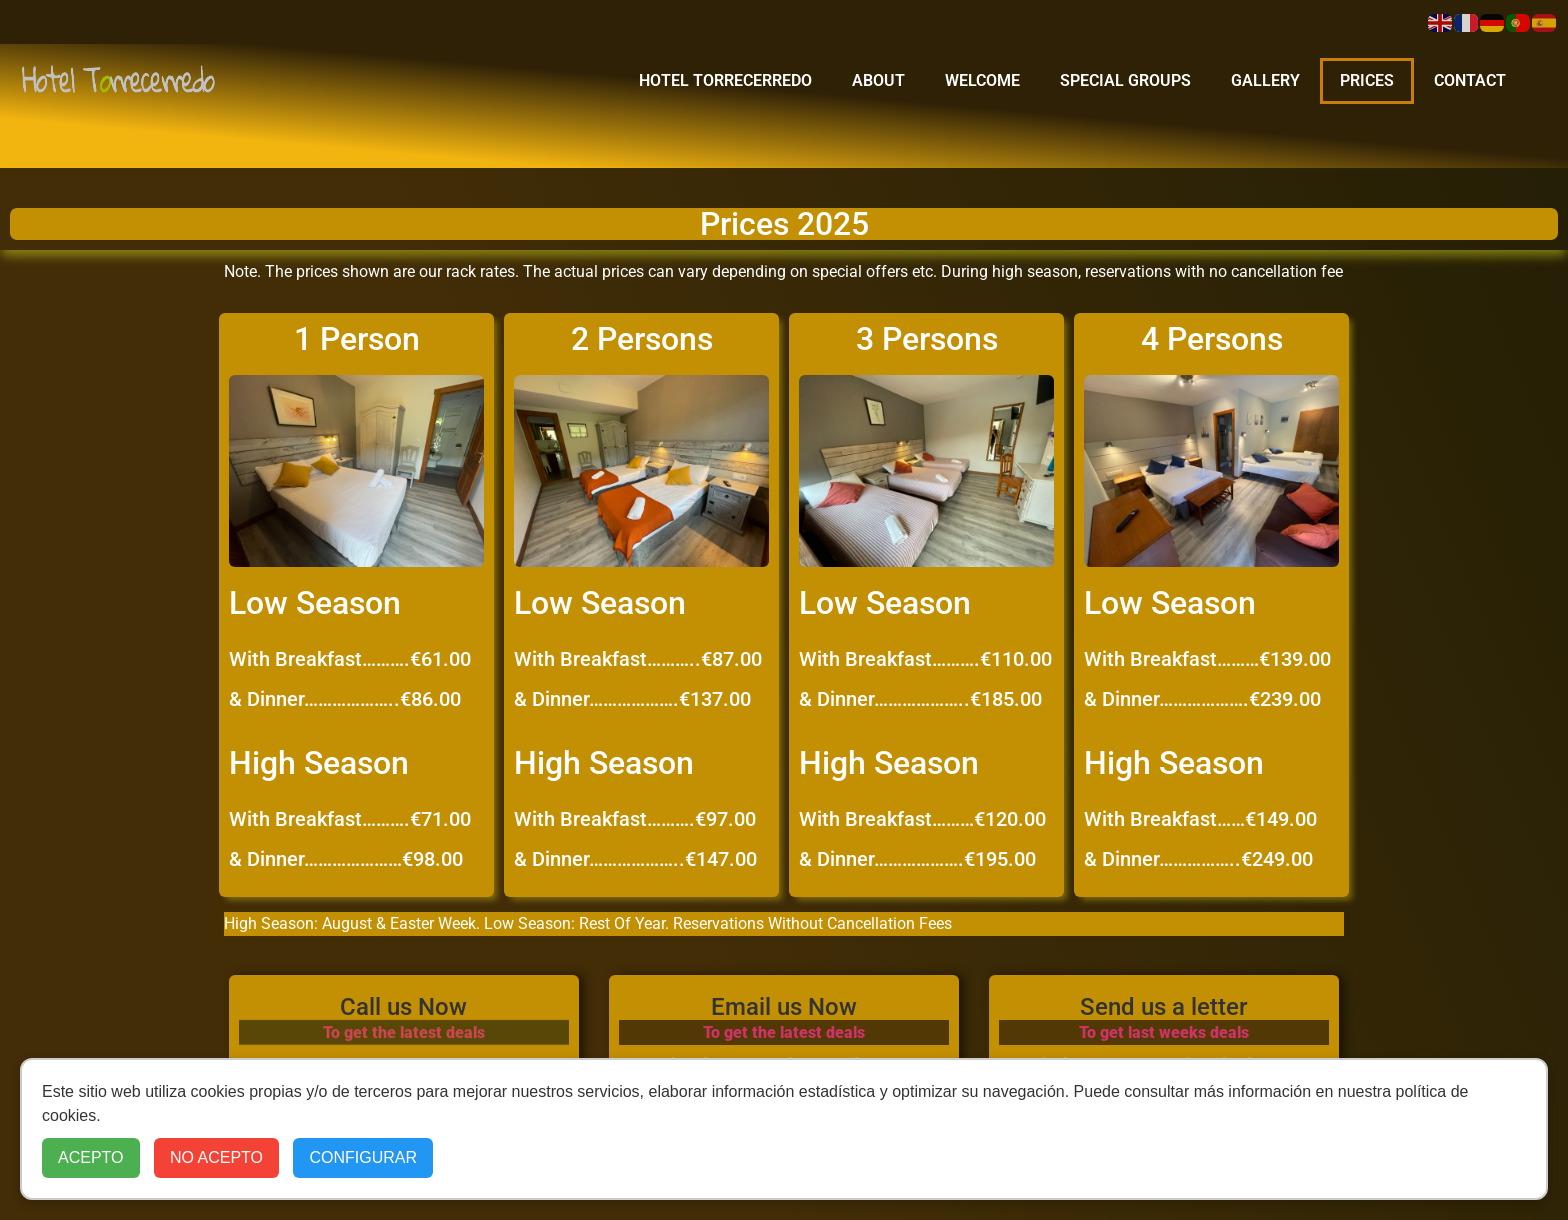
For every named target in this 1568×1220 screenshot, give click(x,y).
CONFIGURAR (363, 1157)
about (878, 80)
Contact (1470, 80)
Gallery (1265, 80)
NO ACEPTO (216, 1157)
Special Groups (1125, 80)
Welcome (982, 80)
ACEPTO (91, 1157)
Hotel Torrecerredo (725, 80)
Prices (1367, 80)
